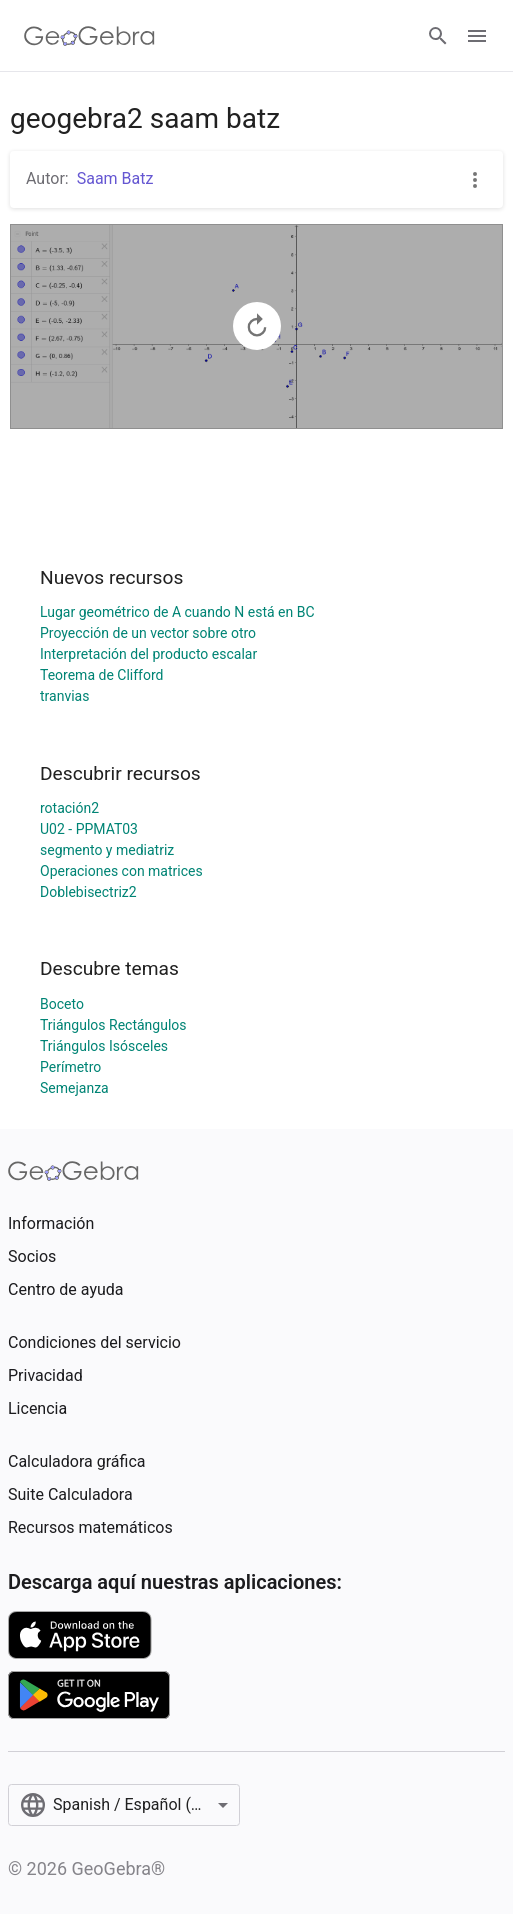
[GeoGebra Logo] (89, 36)
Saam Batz (115, 178)
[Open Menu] (477, 36)
